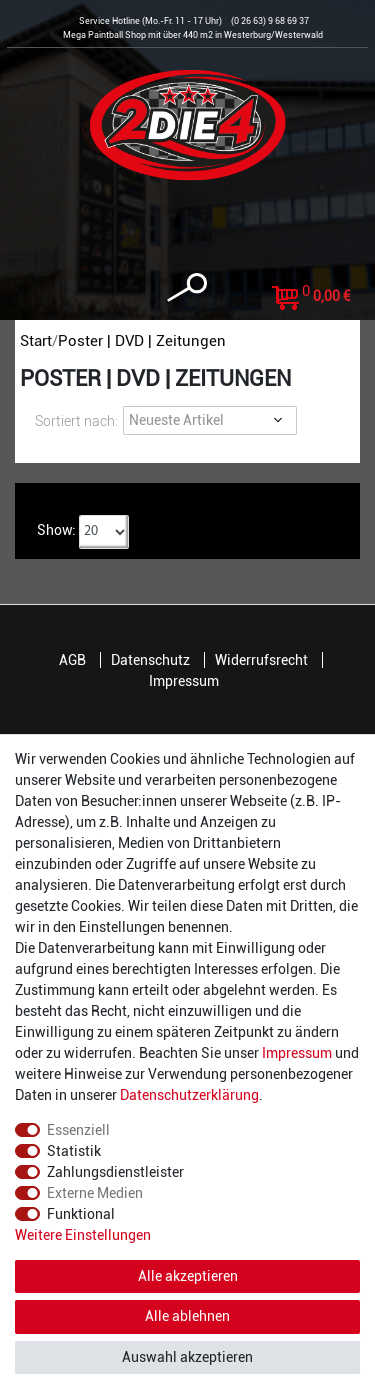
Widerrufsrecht (261, 660)
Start (36, 341)
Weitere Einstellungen (83, 1235)
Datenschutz (150, 660)
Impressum (184, 681)
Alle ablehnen (187, 1316)
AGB (72, 660)
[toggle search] (187, 287)
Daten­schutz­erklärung (189, 1095)
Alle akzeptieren (188, 1276)
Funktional (81, 1214)
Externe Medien (95, 1193)
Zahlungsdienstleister (115, 1172)
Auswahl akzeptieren (187, 1357)
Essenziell (78, 1130)
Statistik (74, 1151)
